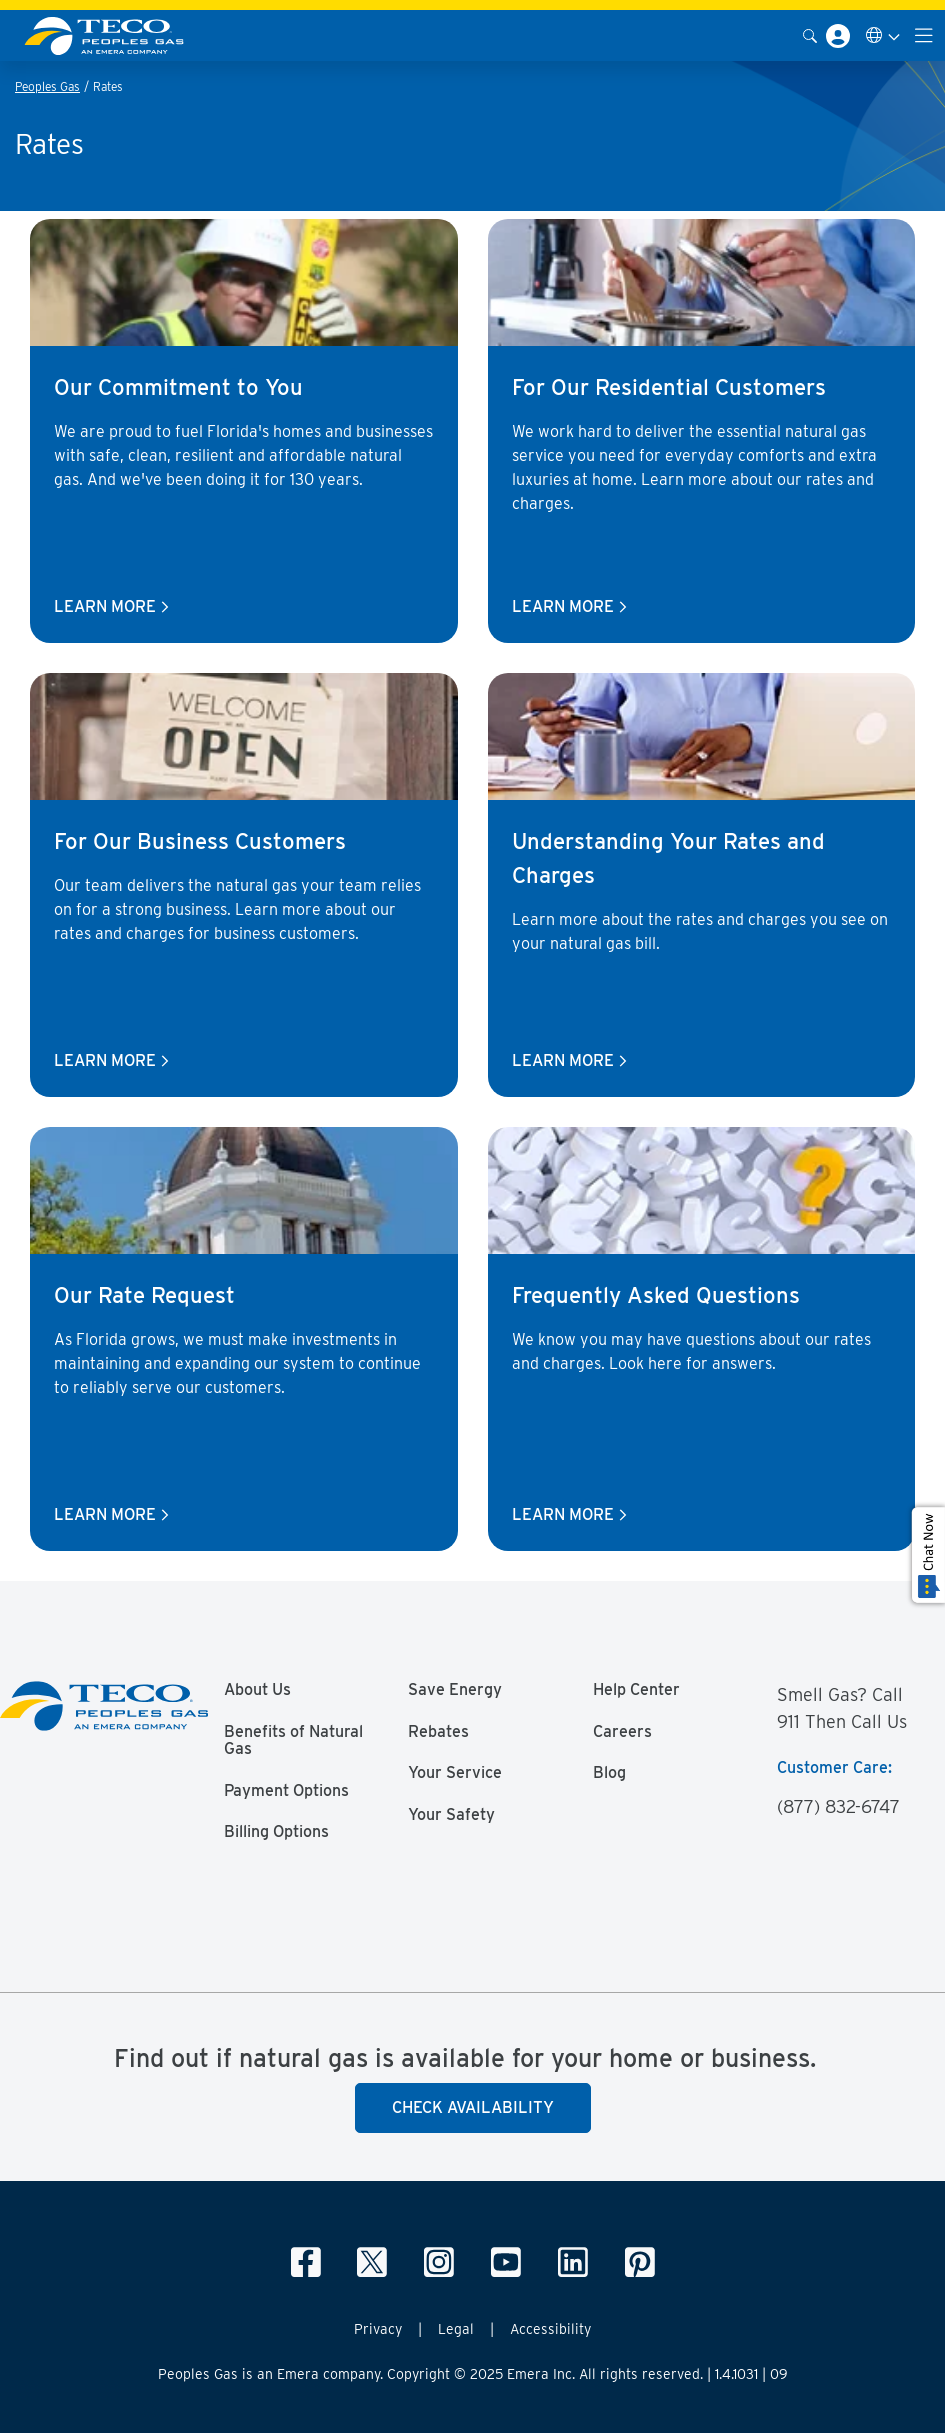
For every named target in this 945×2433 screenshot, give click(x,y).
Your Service (455, 1773)
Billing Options (276, 1832)
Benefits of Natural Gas (293, 1741)
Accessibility (550, 2329)
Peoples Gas (47, 86)
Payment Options (286, 1791)
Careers (622, 1732)
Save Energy (455, 1690)
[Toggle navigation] (924, 35)
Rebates (438, 1732)
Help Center (636, 1690)
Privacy (378, 2329)
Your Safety (451, 1815)
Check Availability (473, 2107)
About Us (257, 1690)
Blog (609, 1773)
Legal (456, 2329)
